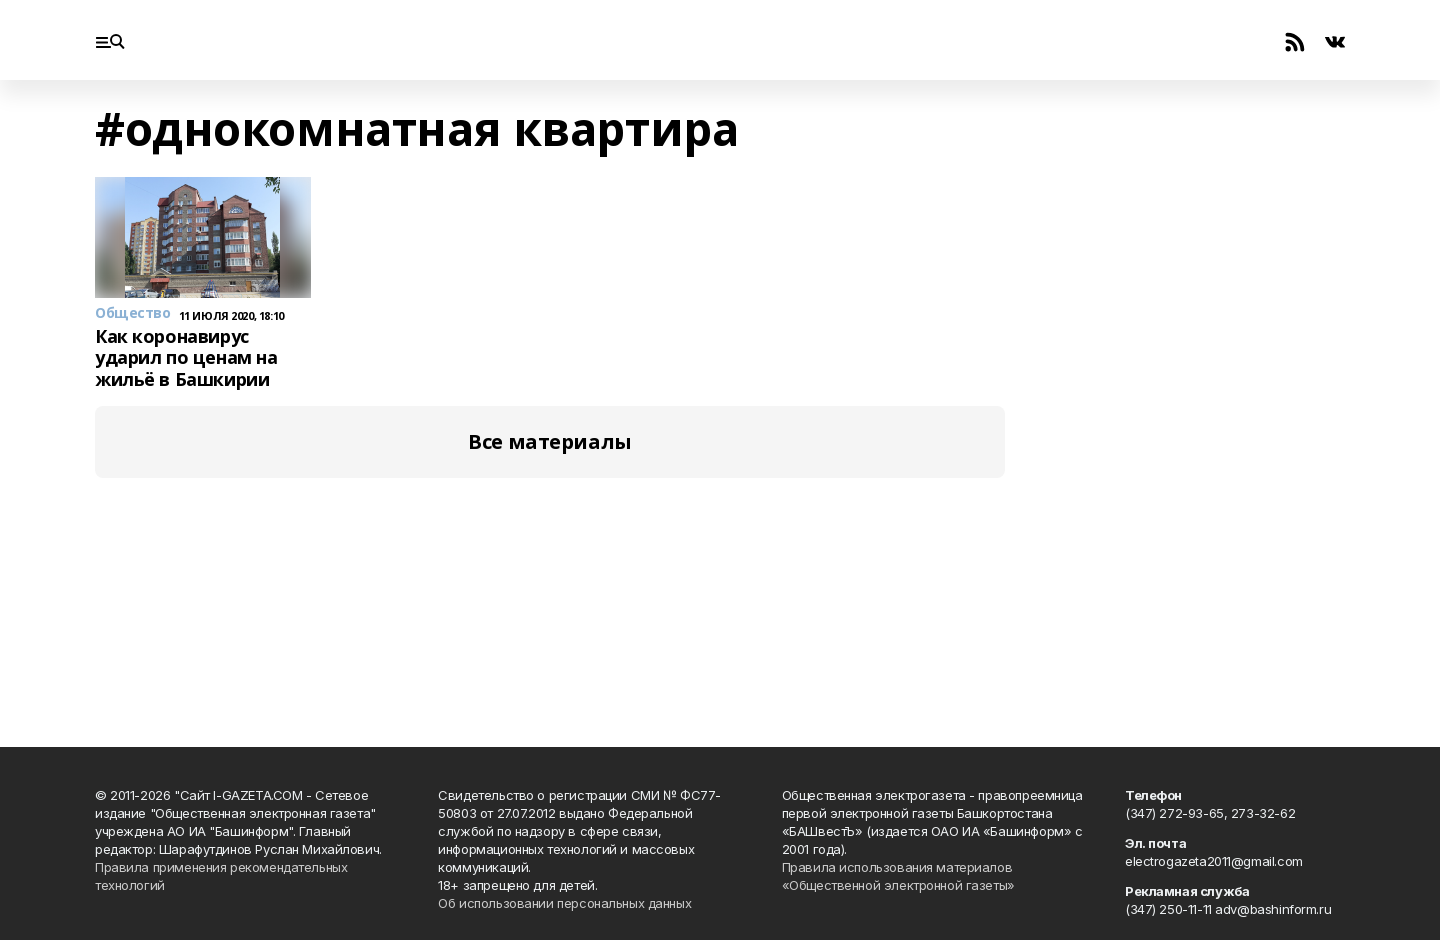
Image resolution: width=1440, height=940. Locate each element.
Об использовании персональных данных (564, 903)
